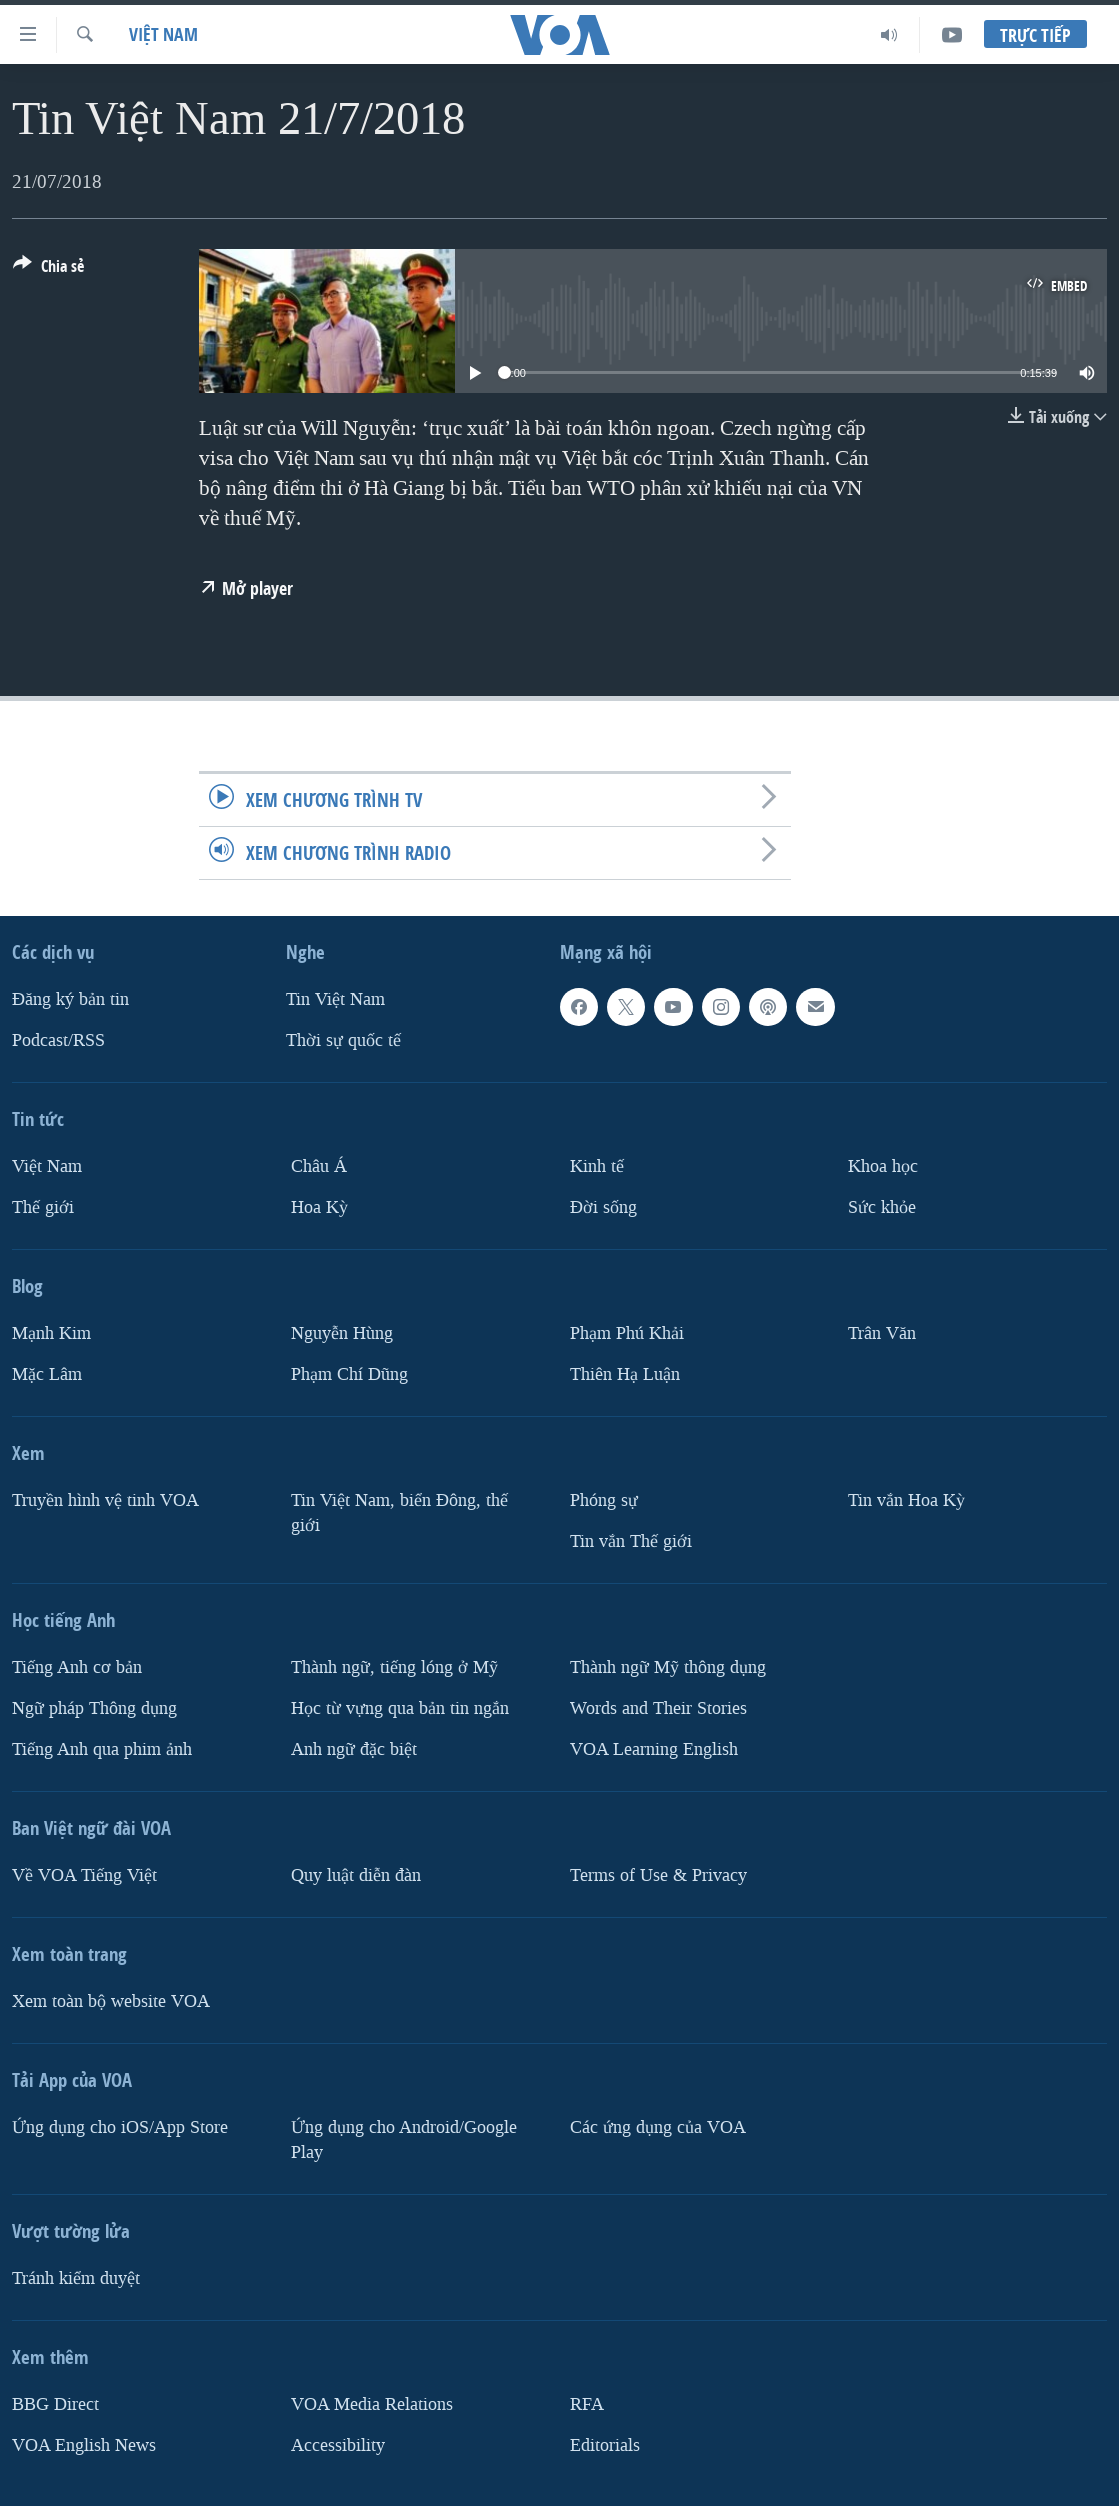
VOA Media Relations (372, 2404)
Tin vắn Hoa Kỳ (906, 1500)
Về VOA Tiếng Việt (84, 1875)
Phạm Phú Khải (627, 1333)
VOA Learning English (654, 1749)
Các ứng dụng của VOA (658, 2127)
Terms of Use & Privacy (658, 1875)
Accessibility (338, 2444)
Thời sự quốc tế (343, 1040)
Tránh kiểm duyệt (76, 2278)
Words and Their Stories (658, 1708)
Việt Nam (163, 34)
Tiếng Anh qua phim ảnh (102, 1749)
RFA (587, 2404)
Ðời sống (603, 1207)
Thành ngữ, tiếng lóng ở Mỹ (394, 1667)
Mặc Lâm (47, 1374)
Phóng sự (604, 1500)
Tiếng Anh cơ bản (77, 1667)
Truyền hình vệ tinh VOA (105, 1500)
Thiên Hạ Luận (625, 1374)
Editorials (605, 2444)
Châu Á (319, 1166)
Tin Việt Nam (335, 999)
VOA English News (84, 2444)
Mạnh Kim (51, 1333)
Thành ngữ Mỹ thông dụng (668, 1667)
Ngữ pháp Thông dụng (94, 1708)
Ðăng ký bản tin (70, 999)
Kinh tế (597, 1166)
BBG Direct (55, 2404)
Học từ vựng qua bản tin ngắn (400, 1708)
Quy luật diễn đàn (356, 1875)
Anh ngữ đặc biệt (354, 1749)
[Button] (48, 270)
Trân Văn (882, 1333)
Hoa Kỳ (319, 1207)
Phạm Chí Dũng (349, 1374)
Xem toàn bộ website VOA (111, 2001)
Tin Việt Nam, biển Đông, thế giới (399, 1513)
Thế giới (43, 1207)
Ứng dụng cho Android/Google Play (404, 2140)
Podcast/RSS (58, 1040)
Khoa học (883, 1166)
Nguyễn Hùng (342, 1333)
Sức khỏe (882, 1207)
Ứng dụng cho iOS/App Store (120, 2127)
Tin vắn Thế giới (631, 1541)
